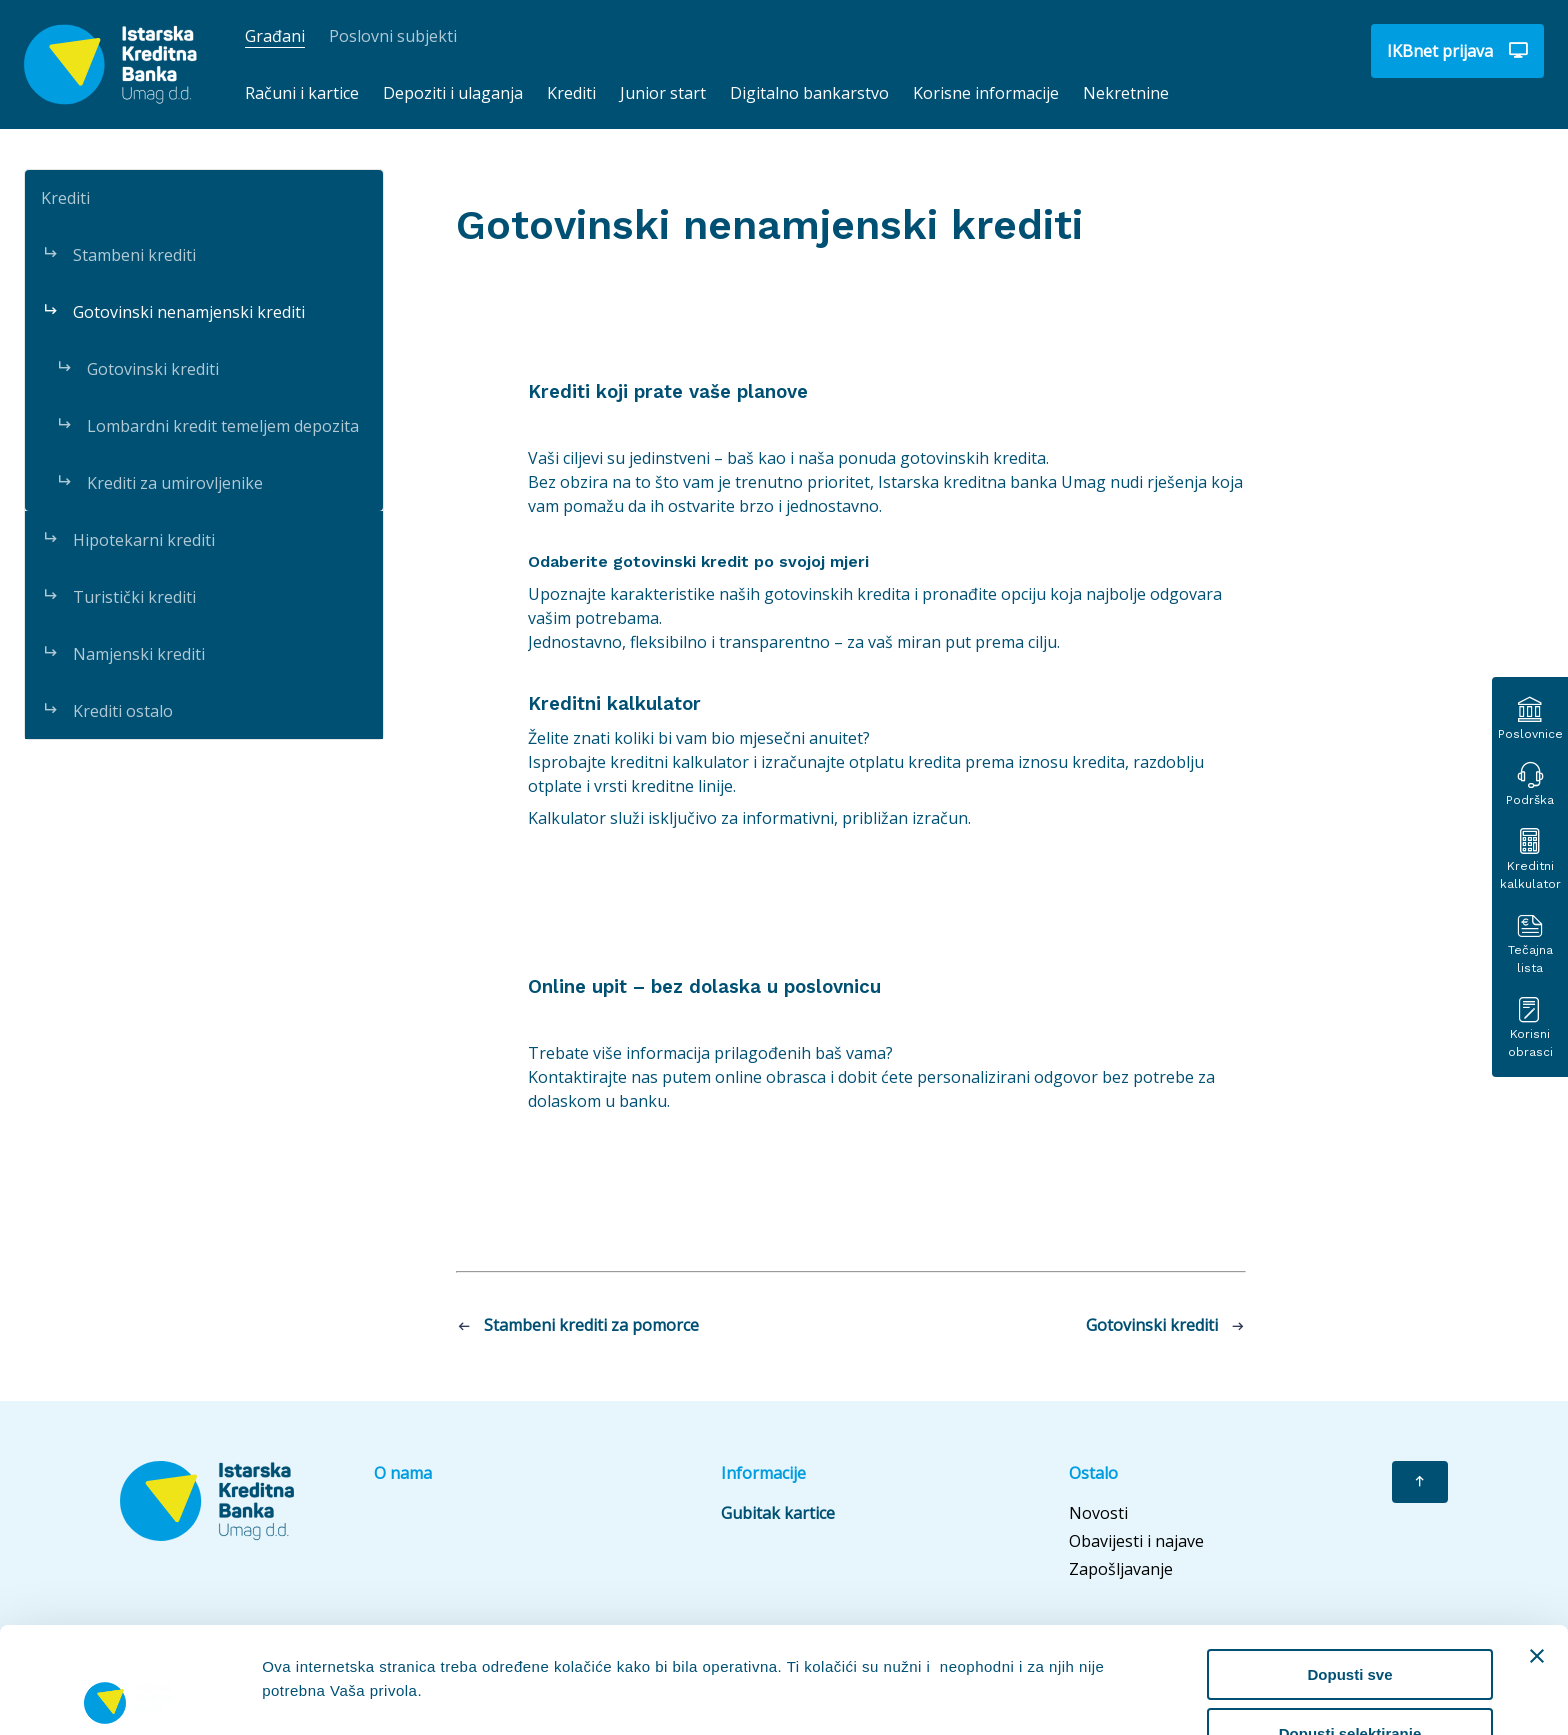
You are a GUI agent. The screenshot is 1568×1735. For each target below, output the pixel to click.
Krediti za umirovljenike (159, 483)
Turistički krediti (118, 597)
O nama (403, 1473)
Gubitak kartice (778, 1513)
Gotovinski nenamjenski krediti (173, 312)
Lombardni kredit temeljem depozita (207, 426)
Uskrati (1350, 1685)
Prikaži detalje (1036, 1648)
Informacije (763, 1473)
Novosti (1098, 1513)
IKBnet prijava (1457, 51)
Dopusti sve (1349, 1568)
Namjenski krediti (123, 654)
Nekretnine (1126, 93)
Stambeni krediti (118, 255)
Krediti (65, 198)
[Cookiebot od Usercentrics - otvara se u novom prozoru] (129, 1696)
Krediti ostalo (107, 711)
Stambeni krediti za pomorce (577, 1325)
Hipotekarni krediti (128, 540)
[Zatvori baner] (1537, 1550)
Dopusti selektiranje (1350, 1627)
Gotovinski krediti (137, 369)
